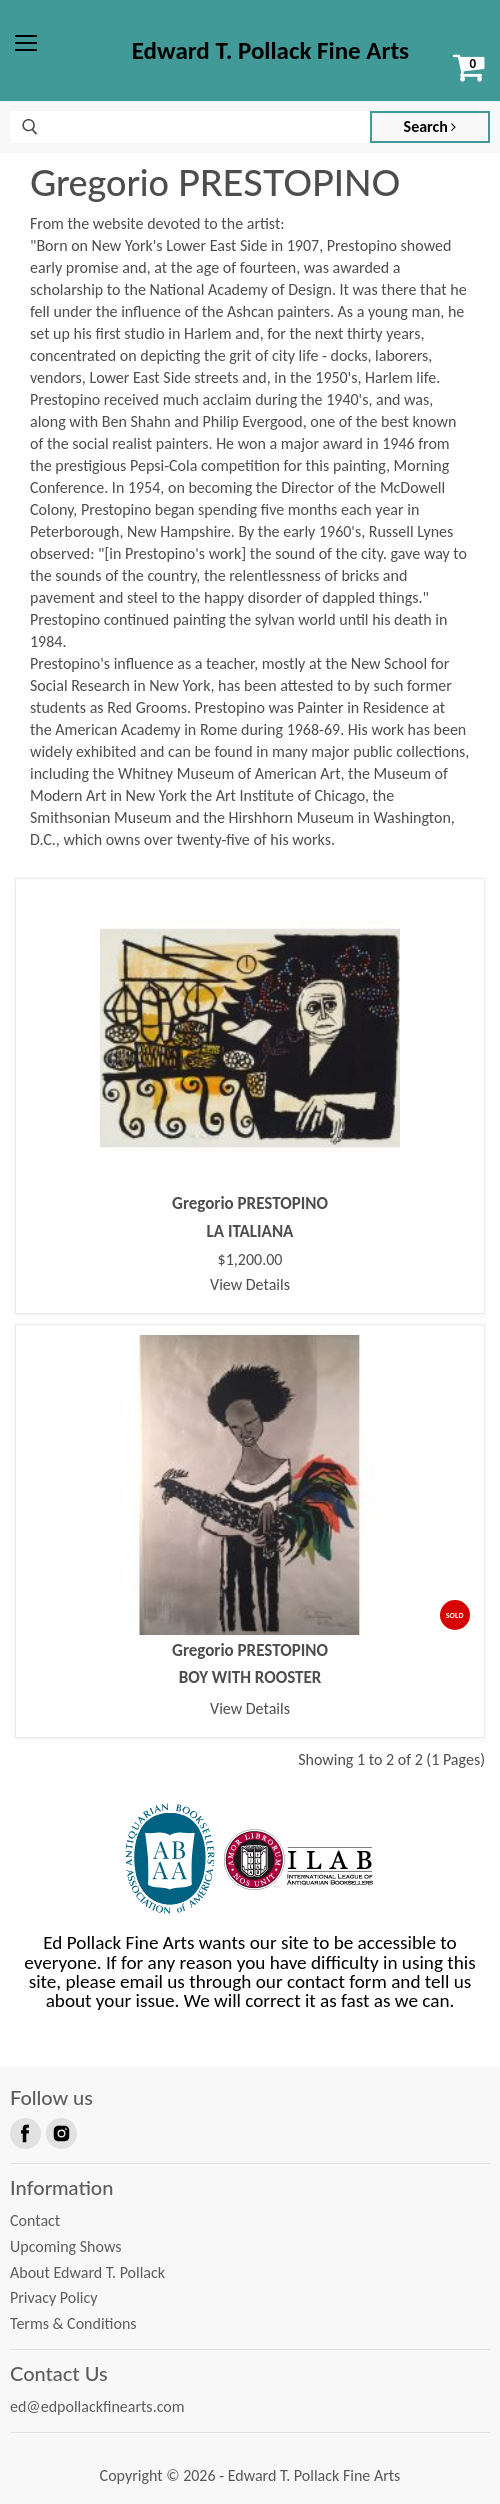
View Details (250, 1284)
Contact (35, 2220)
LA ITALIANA (250, 1231)
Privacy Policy (54, 2297)
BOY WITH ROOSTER (250, 1677)
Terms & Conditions (73, 2323)
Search (430, 126)
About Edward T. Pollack (87, 2272)
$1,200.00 (250, 1260)
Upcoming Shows (65, 2246)
